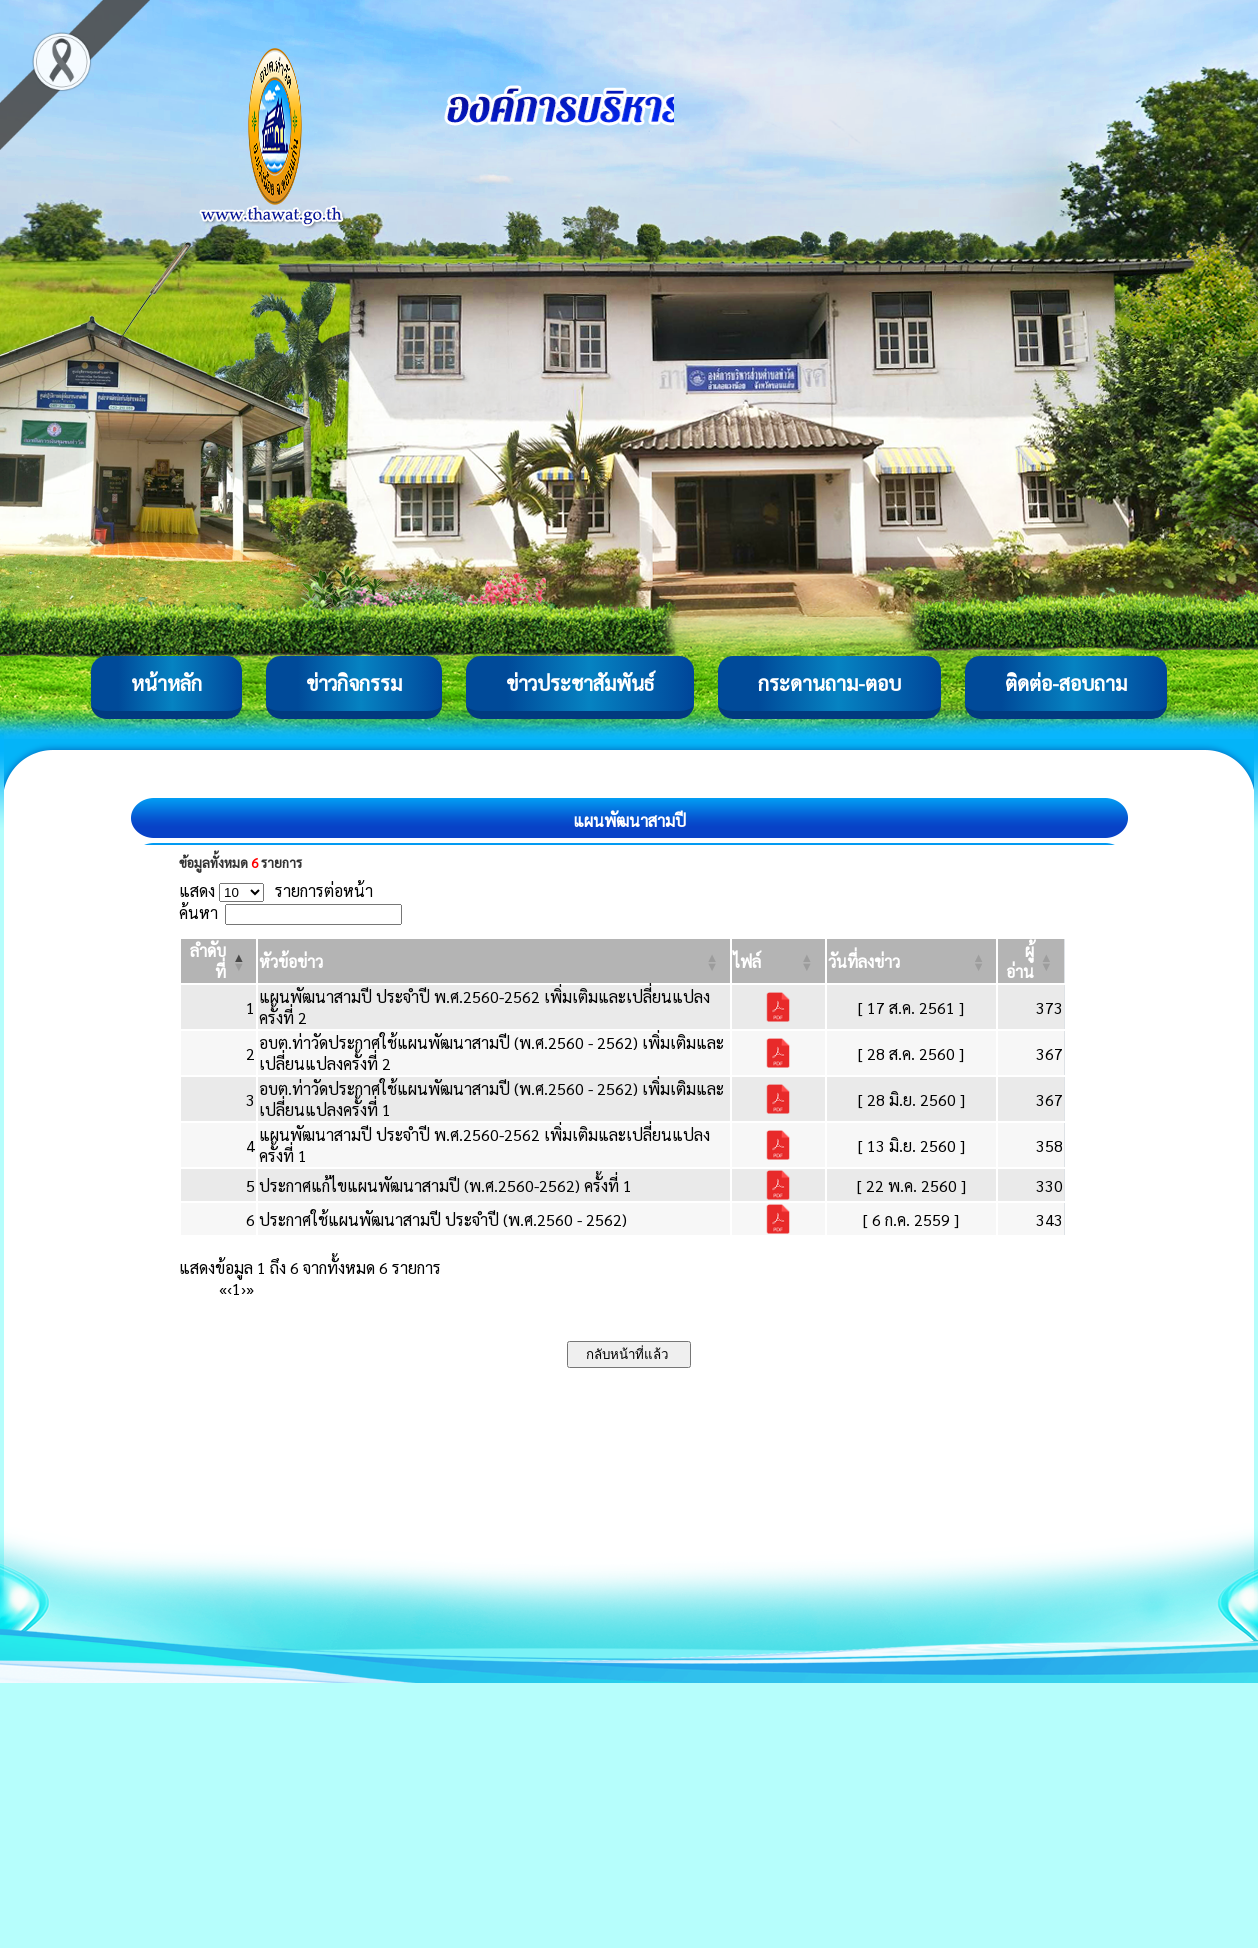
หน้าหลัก (166, 683)
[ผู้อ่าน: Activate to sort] (1031, 961)
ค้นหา (198, 912)
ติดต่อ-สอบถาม (1066, 683)
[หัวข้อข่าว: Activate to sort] (493, 961)
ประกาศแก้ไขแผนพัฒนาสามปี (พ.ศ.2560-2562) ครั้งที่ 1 (445, 1185)
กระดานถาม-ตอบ (829, 683)
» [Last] (250, 1288)
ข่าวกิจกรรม (354, 683)
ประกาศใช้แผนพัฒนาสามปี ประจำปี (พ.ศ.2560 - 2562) (443, 1219)
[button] (291, 961)
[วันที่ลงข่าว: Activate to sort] (912, 961)
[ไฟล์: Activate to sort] (778, 961)
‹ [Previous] (229, 1288)
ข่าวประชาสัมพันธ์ (580, 683)
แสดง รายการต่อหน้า (276, 890)
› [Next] (243, 1288)
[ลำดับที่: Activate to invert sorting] (218, 961)
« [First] (223, 1288)
